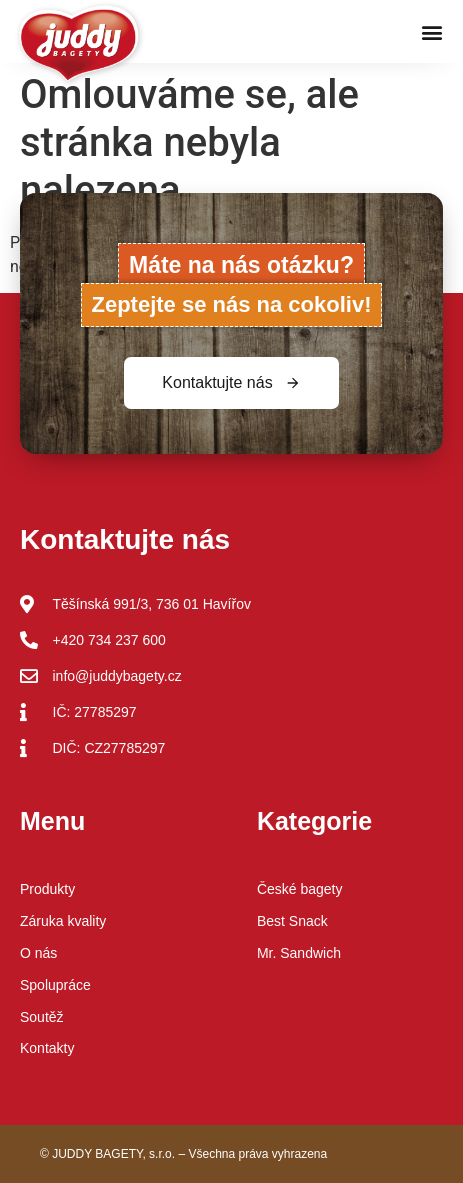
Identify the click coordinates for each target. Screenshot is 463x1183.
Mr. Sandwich (299, 953)
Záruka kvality (63, 921)
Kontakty (47, 1048)
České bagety (300, 889)
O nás (38, 953)
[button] (431, 31)
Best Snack (292, 921)
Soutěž (42, 1017)
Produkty (47, 889)
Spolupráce (55, 985)
